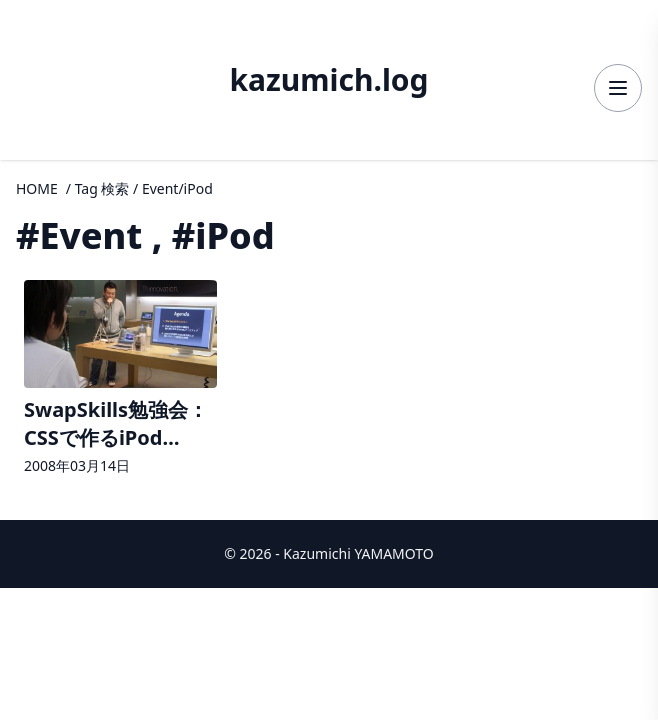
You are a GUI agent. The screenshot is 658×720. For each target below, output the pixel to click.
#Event (79, 235)
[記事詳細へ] (120, 380)
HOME (37, 188)
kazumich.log (328, 80)
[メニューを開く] (618, 88)
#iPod (223, 235)
